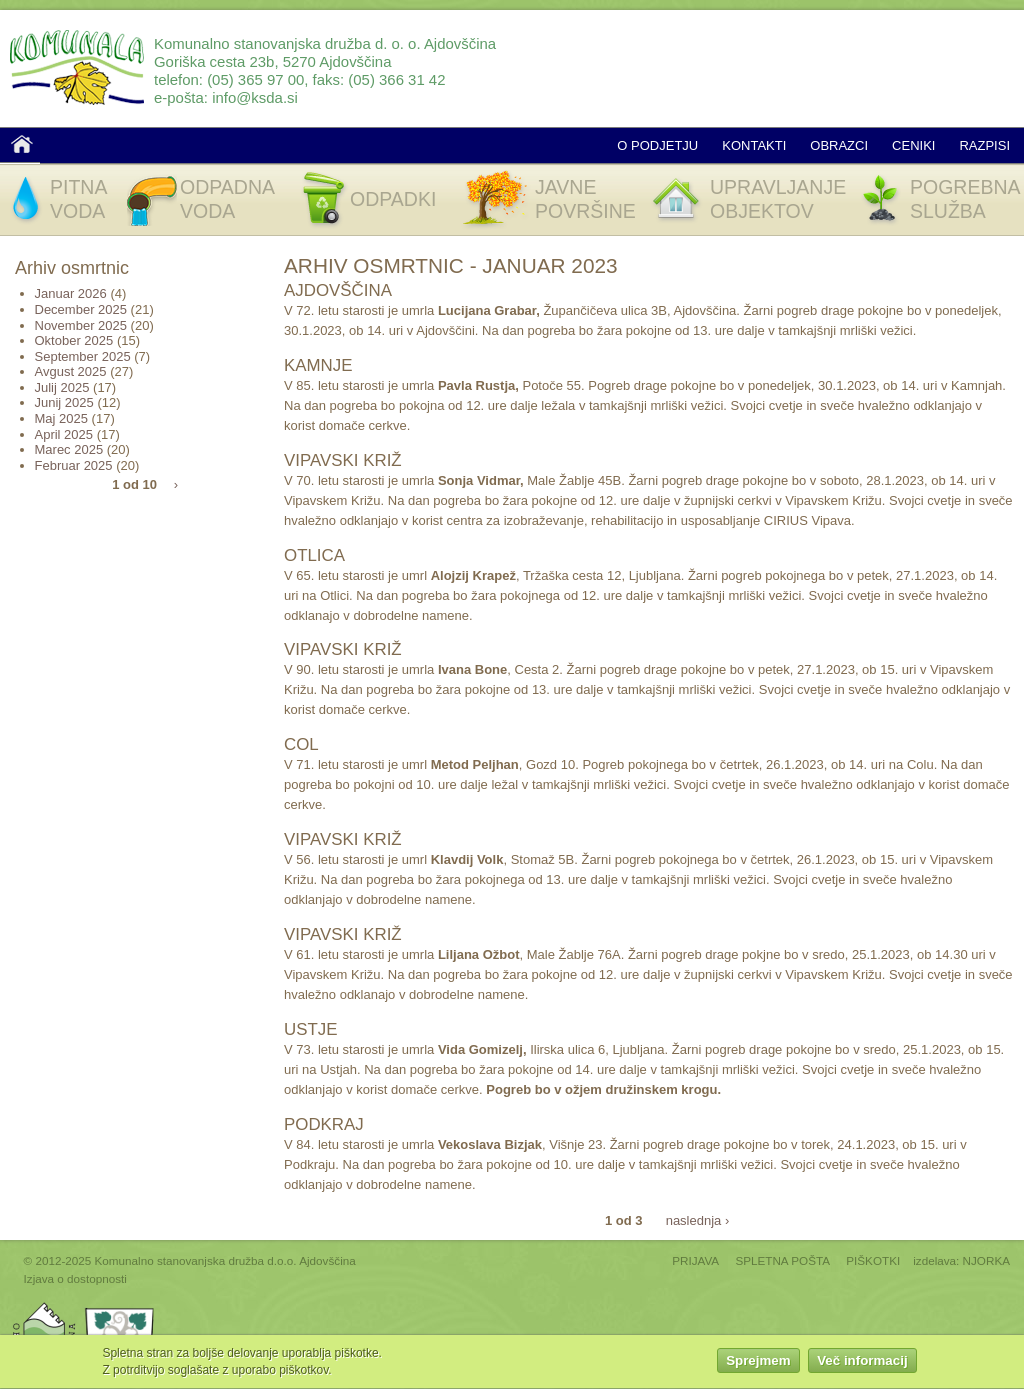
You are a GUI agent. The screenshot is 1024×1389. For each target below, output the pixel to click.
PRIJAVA (695, 1260)
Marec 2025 (69, 449)
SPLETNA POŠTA (782, 1260)
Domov (22, 144)
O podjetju (657, 145)
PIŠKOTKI (873, 1260)
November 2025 (81, 325)
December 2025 (81, 309)
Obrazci (839, 145)
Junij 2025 (64, 402)
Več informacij (862, 1363)
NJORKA (986, 1260)
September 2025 (83, 356)
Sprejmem (758, 1363)
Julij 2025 (62, 387)
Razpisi (984, 145)
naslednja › (698, 1219)
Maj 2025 (61, 418)
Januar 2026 (71, 293)
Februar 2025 (74, 465)
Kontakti (754, 145)
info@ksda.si (255, 97)
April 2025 (64, 434)
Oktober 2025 (74, 340)
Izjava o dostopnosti (75, 1278)
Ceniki (913, 145)
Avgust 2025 (71, 371)
